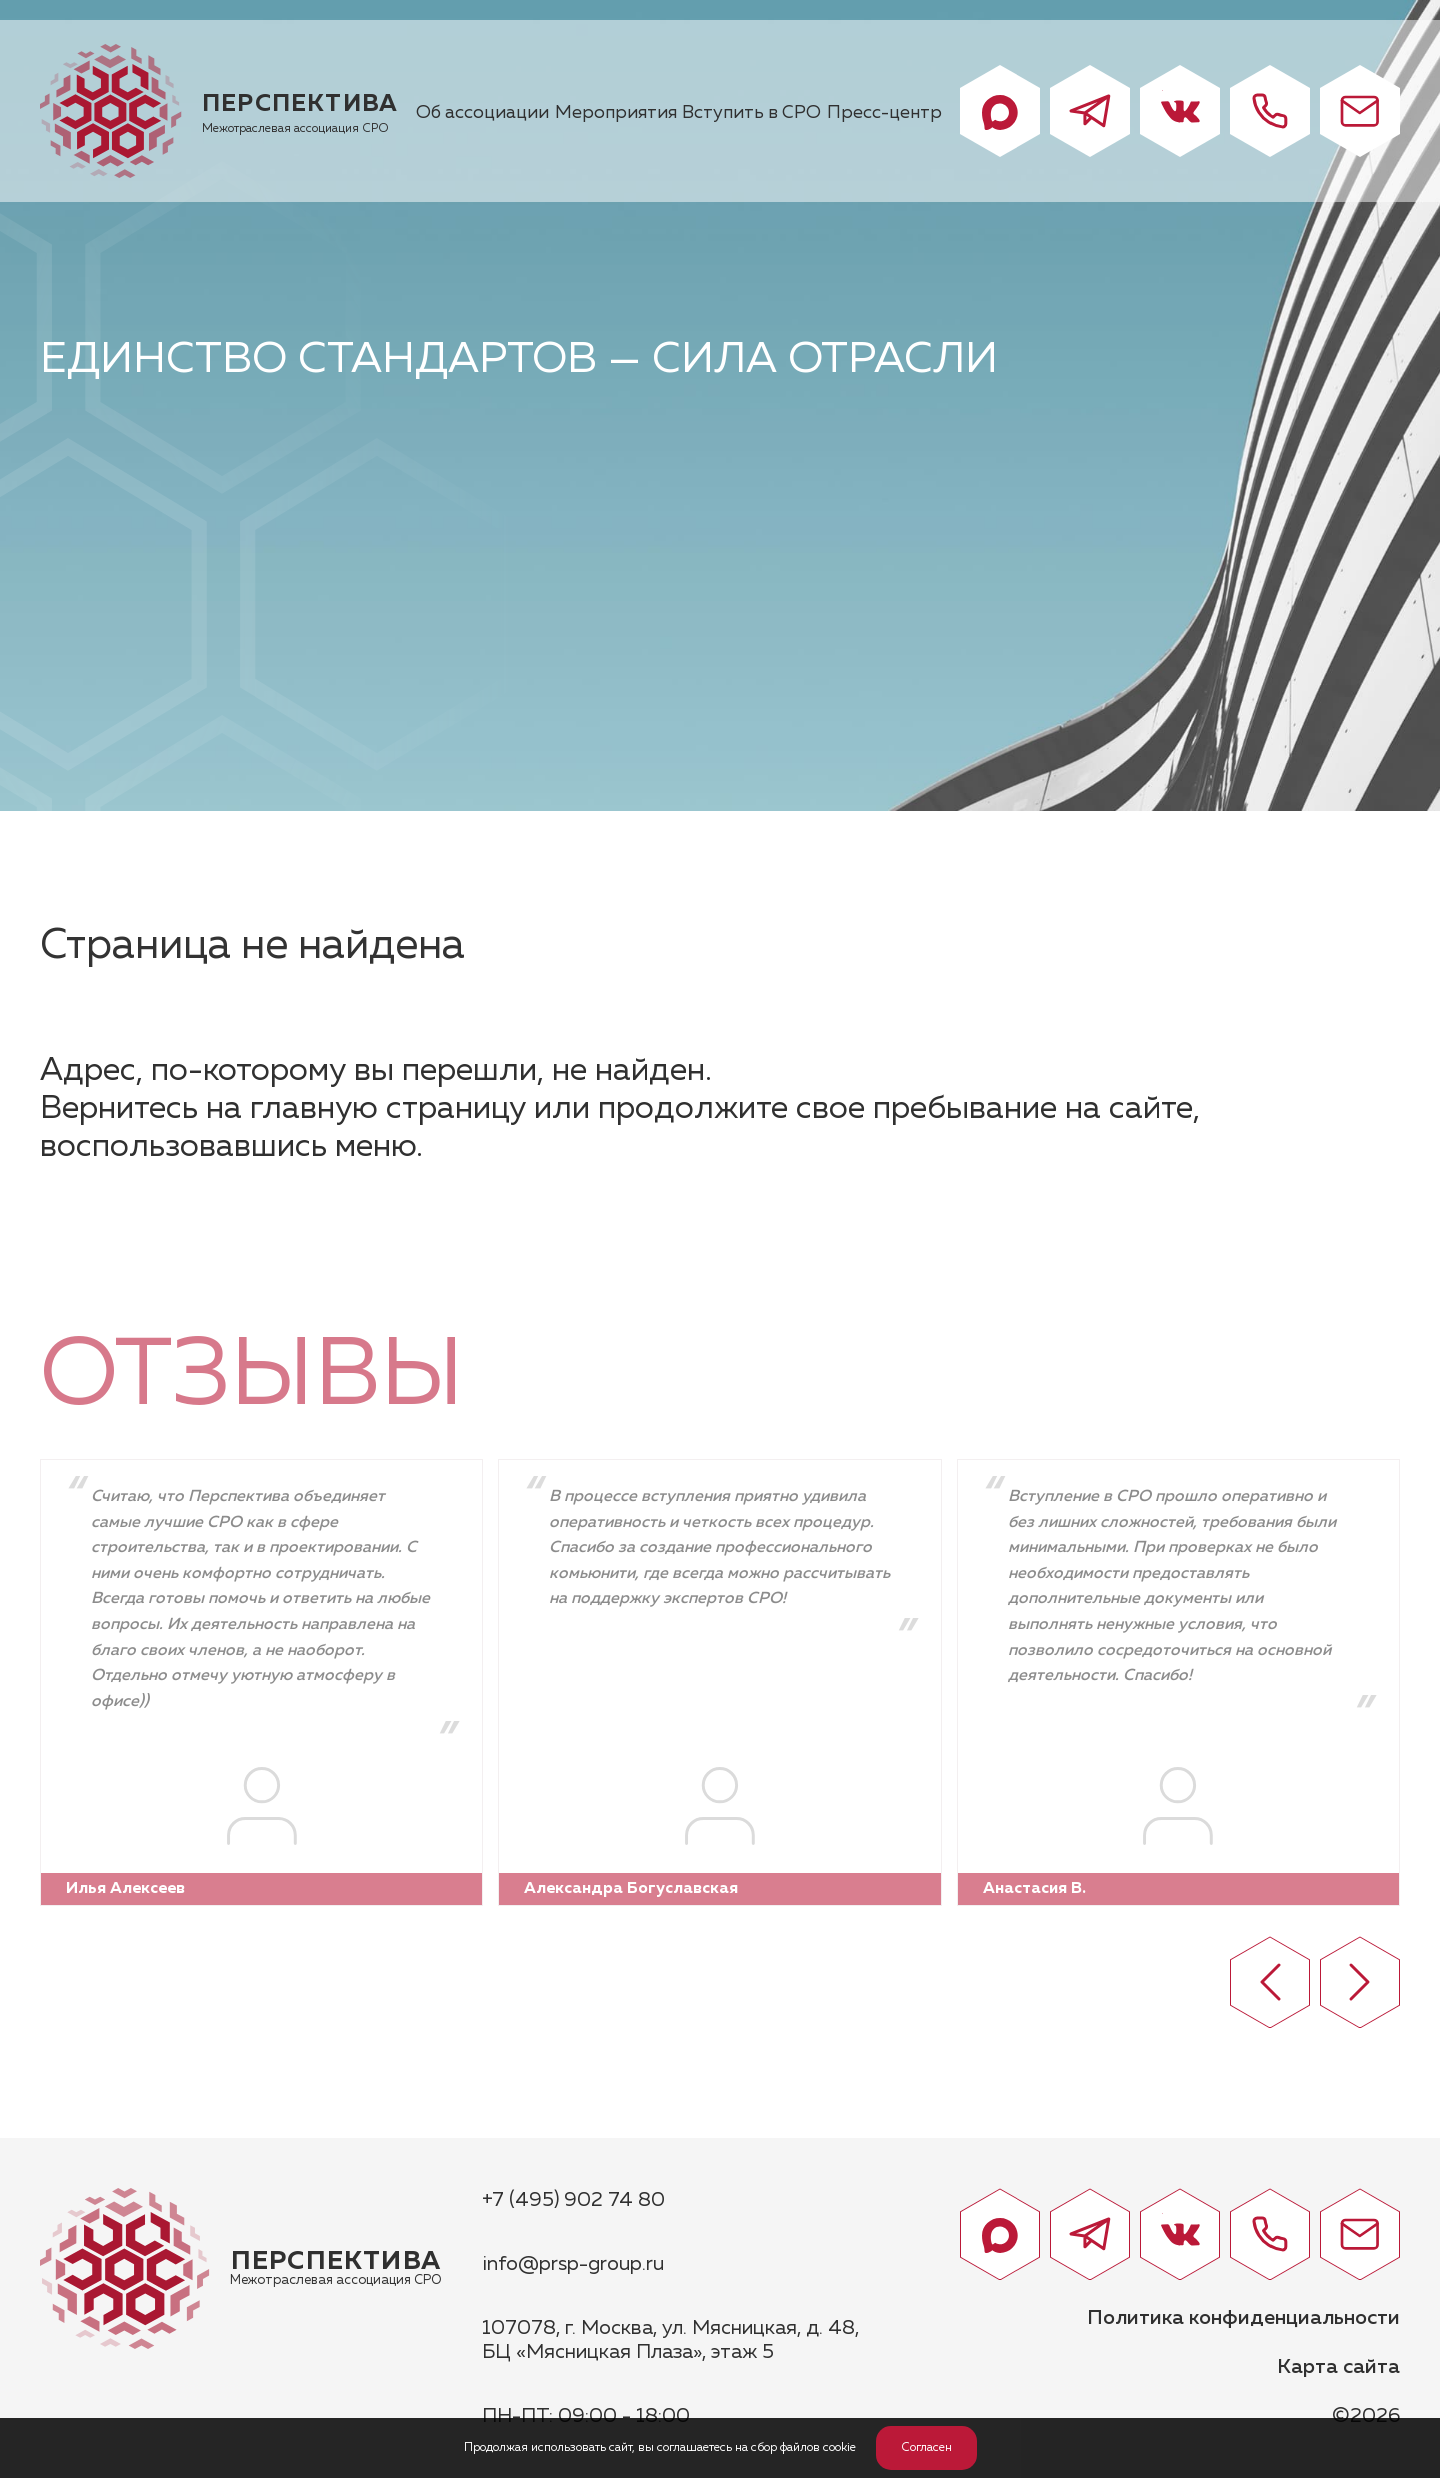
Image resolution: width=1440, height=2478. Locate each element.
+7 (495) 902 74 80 (573, 2200)
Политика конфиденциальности (1243, 2318)
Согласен (926, 2448)
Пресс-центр (884, 113)
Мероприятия (616, 113)
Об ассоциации (482, 113)
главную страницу (388, 1109)
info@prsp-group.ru (573, 2264)
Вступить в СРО (751, 113)
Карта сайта (1338, 2367)
